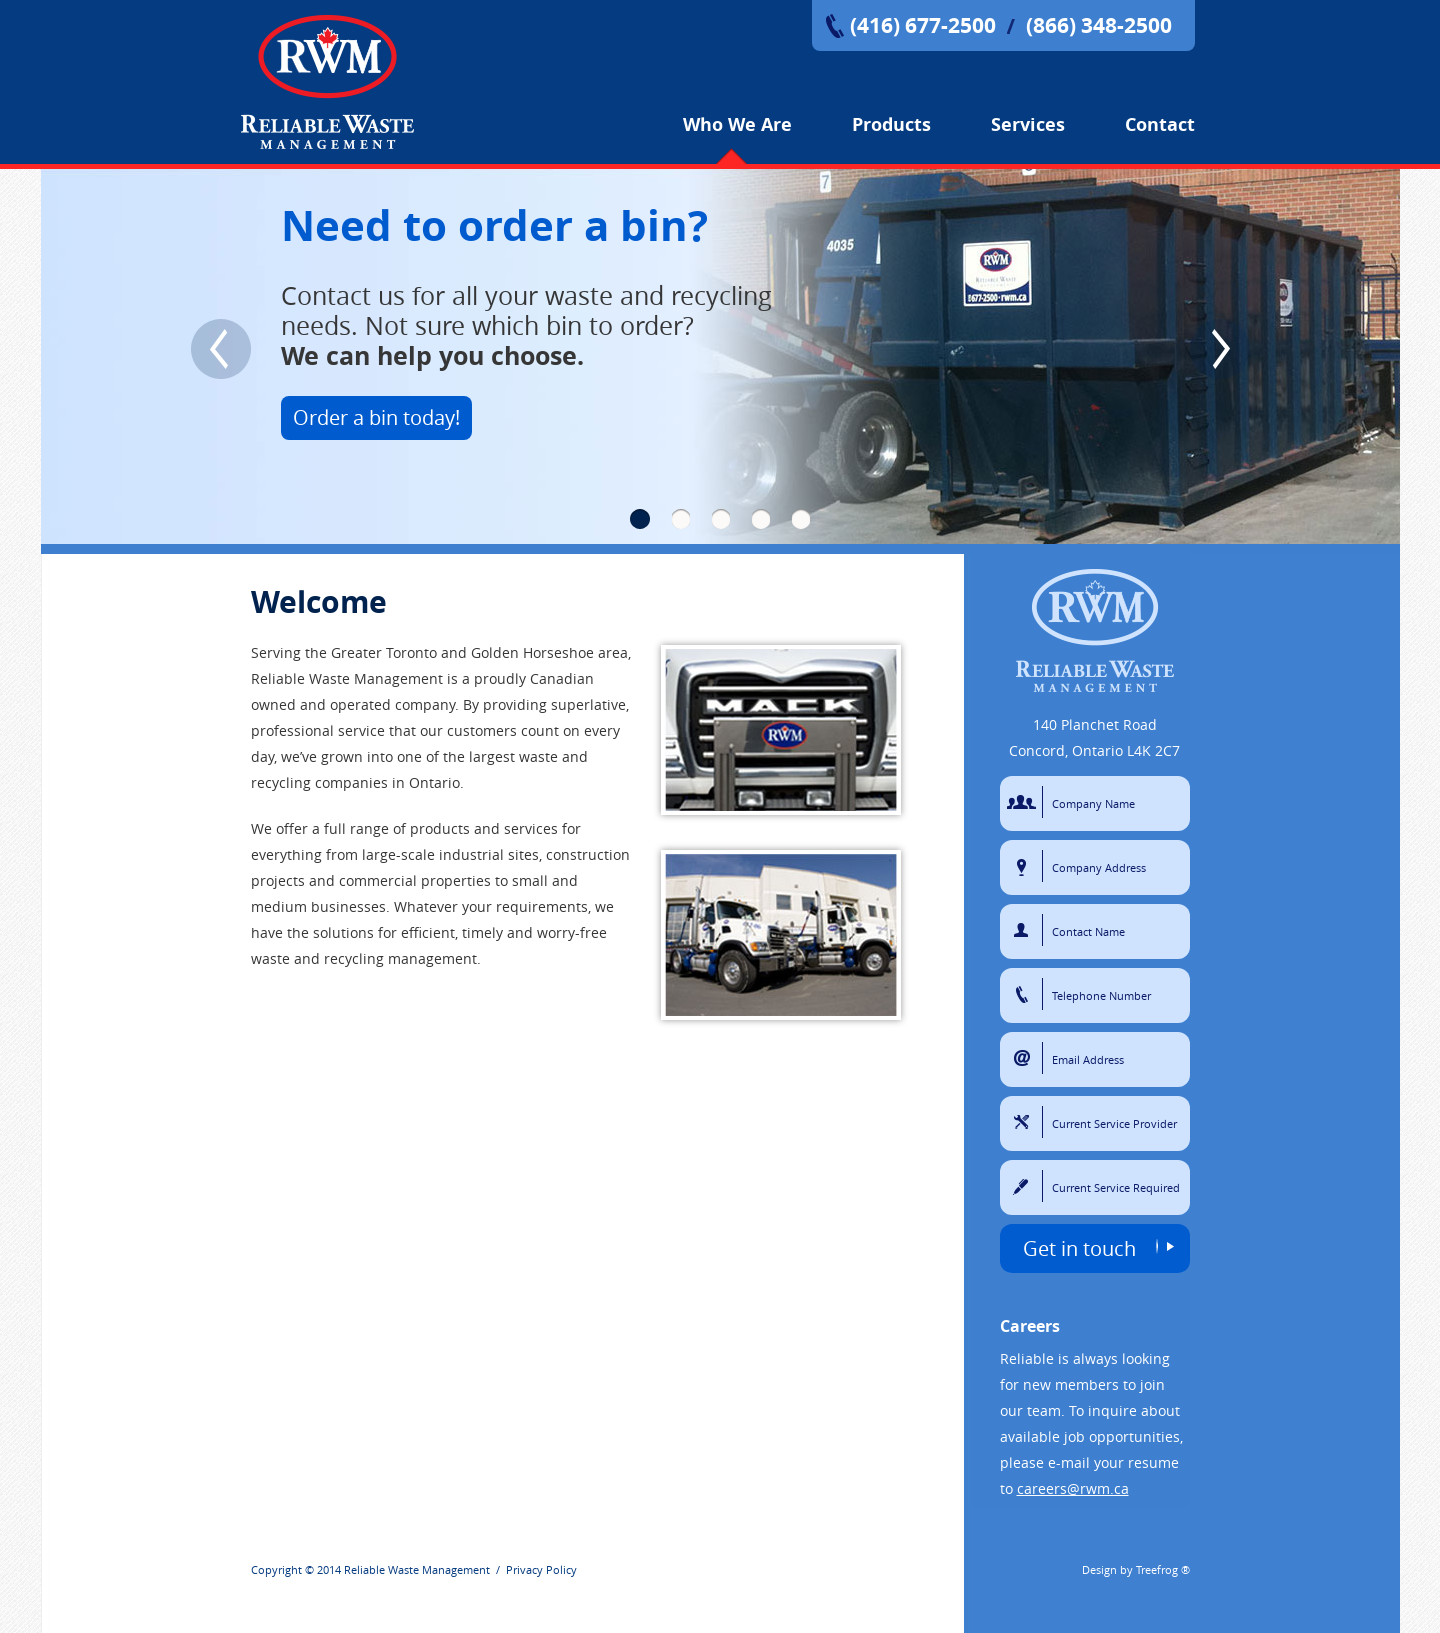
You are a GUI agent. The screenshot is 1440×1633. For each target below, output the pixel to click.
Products (891, 124)
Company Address (1024, 866)
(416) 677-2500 (923, 25)
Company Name (1024, 802)
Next (1220, 349)
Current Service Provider (1024, 1122)
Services (1028, 124)
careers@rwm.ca (1073, 1488)
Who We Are (737, 124)
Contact (1160, 124)
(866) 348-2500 (1099, 25)
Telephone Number (1024, 994)
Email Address (1024, 1058)
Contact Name (1024, 930)
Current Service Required (1024, 1186)
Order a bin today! (376, 417)
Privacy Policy (541, 1569)
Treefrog (1157, 1569)
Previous (221, 349)
